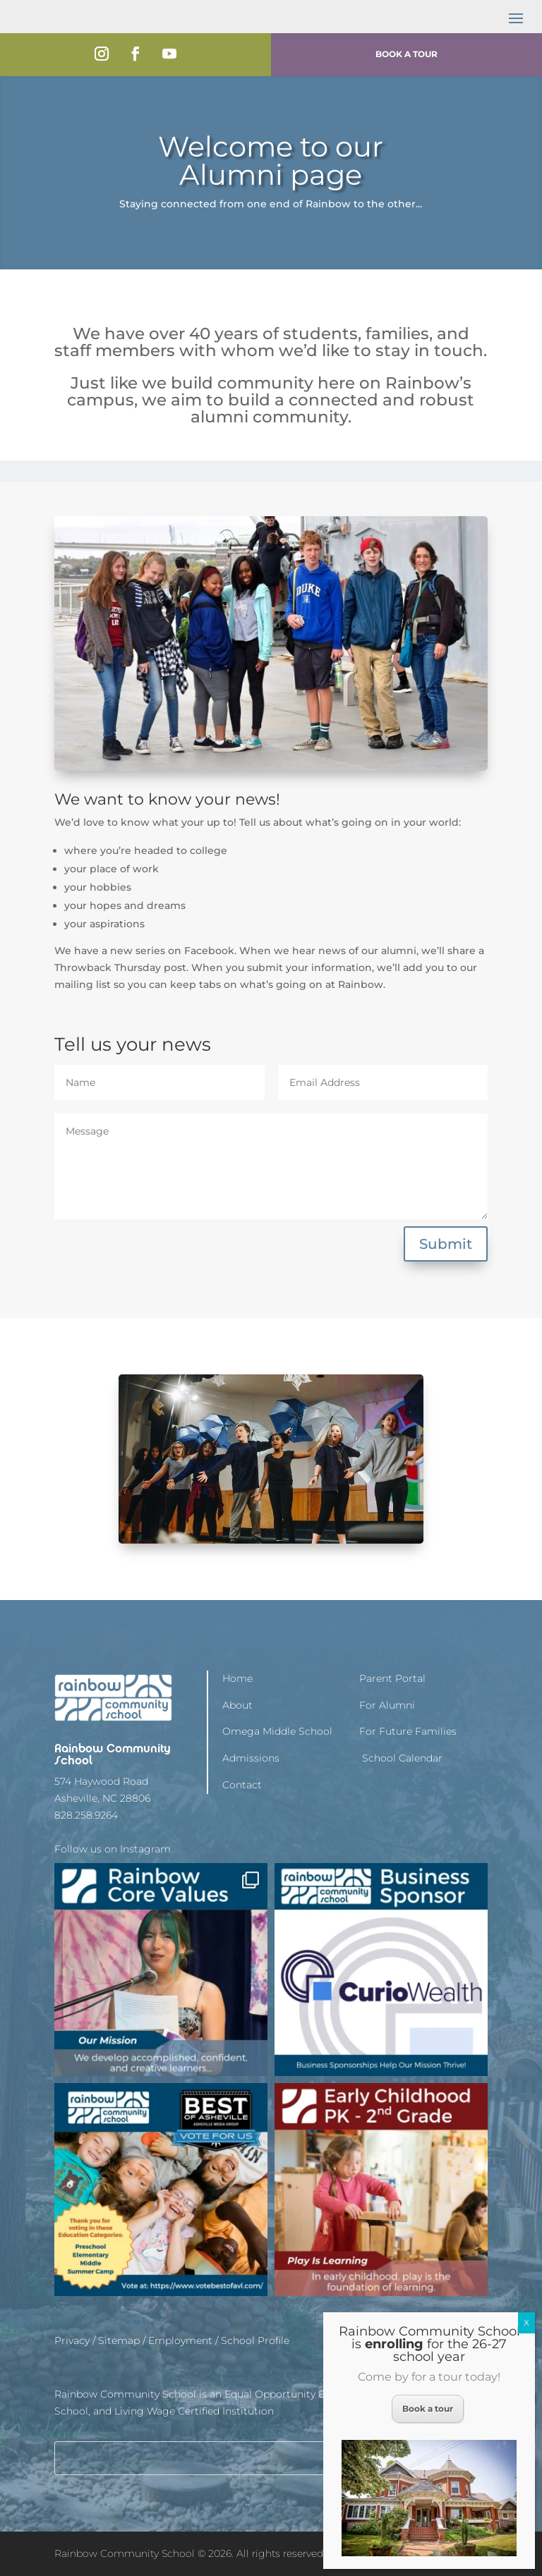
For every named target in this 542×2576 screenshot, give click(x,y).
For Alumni (387, 1705)
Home (237, 1678)
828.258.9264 (86, 1815)
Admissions (250, 1758)
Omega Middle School (277, 1731)
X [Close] (526, 2322)
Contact (242, 1784)
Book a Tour (406, 54)
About (237, 1705)
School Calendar (400, 1758)
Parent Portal (392, 1678)
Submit (445, 1243)
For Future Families (408, 1731)
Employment (180, 2340)
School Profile (255, 2340)
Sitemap (119, 2340)
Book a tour (427, 2408)
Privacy (72, 2340)
